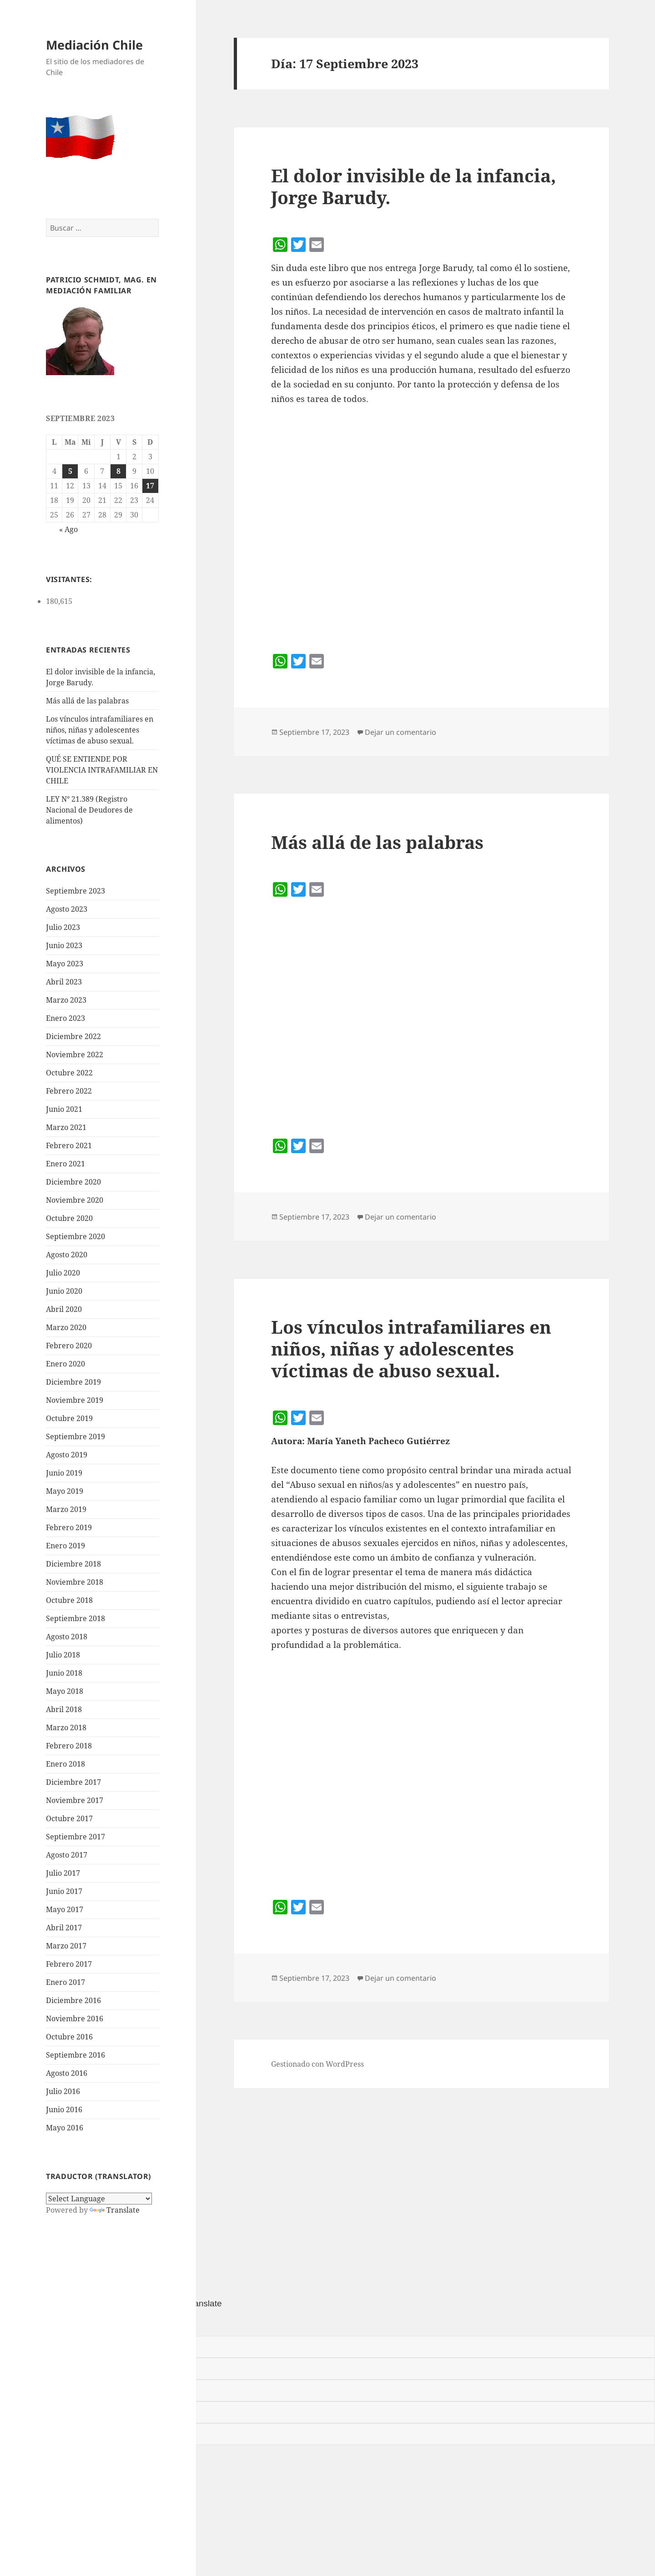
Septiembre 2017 (75, 1837)
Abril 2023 (64, 982)
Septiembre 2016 (75, 2055)
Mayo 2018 (64, 1691)
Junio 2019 (64, 1473)
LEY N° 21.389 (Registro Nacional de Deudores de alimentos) (89, 810)
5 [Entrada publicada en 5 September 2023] (70, 471)
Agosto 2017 (66, 1855)
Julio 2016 (63, 2091)
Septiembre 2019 (75, 1436)
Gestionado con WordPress (317, 2064)
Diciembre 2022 (73, 1036)
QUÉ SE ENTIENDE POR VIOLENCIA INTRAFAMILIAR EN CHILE (102, 770)
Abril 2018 (64, 1709)
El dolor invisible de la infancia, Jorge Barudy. (413, 186)
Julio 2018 (63, 1655)
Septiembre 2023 (75, 891)
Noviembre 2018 (74, 1582)
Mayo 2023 (64, 964)
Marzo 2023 (66, 1000)
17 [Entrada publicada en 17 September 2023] (150, 486)
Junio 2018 (64, 1673)
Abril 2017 (64, 1928)
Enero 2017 (65, 1982)
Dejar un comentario (400, 732)
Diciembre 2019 (73, 1382)
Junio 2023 (64, 945)
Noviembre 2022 (74, 1054)
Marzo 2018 (66, 1727)
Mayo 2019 (64, 1491)
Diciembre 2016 (73, 2000)
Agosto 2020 (66, 1255)
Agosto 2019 (66, 1455)
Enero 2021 (65, 1164)
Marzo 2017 (66, 1946)
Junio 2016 (64, 2109)
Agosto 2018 (66, 1637)
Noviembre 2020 (74, 1200)
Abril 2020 (64, 1309)
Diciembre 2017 (73, 1782)
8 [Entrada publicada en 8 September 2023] (118, 471)
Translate (115, 2210)
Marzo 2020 (66, 1327)
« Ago (68, 529)
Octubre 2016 (69, 2037)
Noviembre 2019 (74, 1400)
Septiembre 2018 (75, 1618)
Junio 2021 (64, 1109)
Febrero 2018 (69, 1746)
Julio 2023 (63, 927)
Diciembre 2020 (73, 1182)
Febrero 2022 (69, 1091)
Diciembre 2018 (73, 1564)
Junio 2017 (64, 1891)
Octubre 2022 (69, 1073)
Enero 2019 (65, 1546)
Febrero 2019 (69, 1527)
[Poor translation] (58, 2323)
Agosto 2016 (66, 2073)
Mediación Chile (94, 44)
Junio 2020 (64, 1291)
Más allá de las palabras (87, 701)
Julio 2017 (63, 1873)
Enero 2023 (65, 1018)
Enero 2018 (65, 1764)
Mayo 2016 (64, 2128)
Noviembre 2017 (74, 1800)
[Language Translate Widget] (99, 2198)
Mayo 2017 (64, 1909)
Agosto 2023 (66, 909)
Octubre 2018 (69, 1600)
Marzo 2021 (66, 1127)
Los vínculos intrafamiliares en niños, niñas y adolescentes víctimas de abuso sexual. (99, 730)
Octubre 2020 (69, 1218)
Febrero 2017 (69, 1964)
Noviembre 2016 (74, 2019)
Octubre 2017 (69, 1818)
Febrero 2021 (69, 1145)
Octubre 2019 (69, 1418)
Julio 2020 (63, 1273)
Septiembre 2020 (75, 1236)
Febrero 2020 (69, 1346)
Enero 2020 (65, 1364)
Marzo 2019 (66, 1509)
